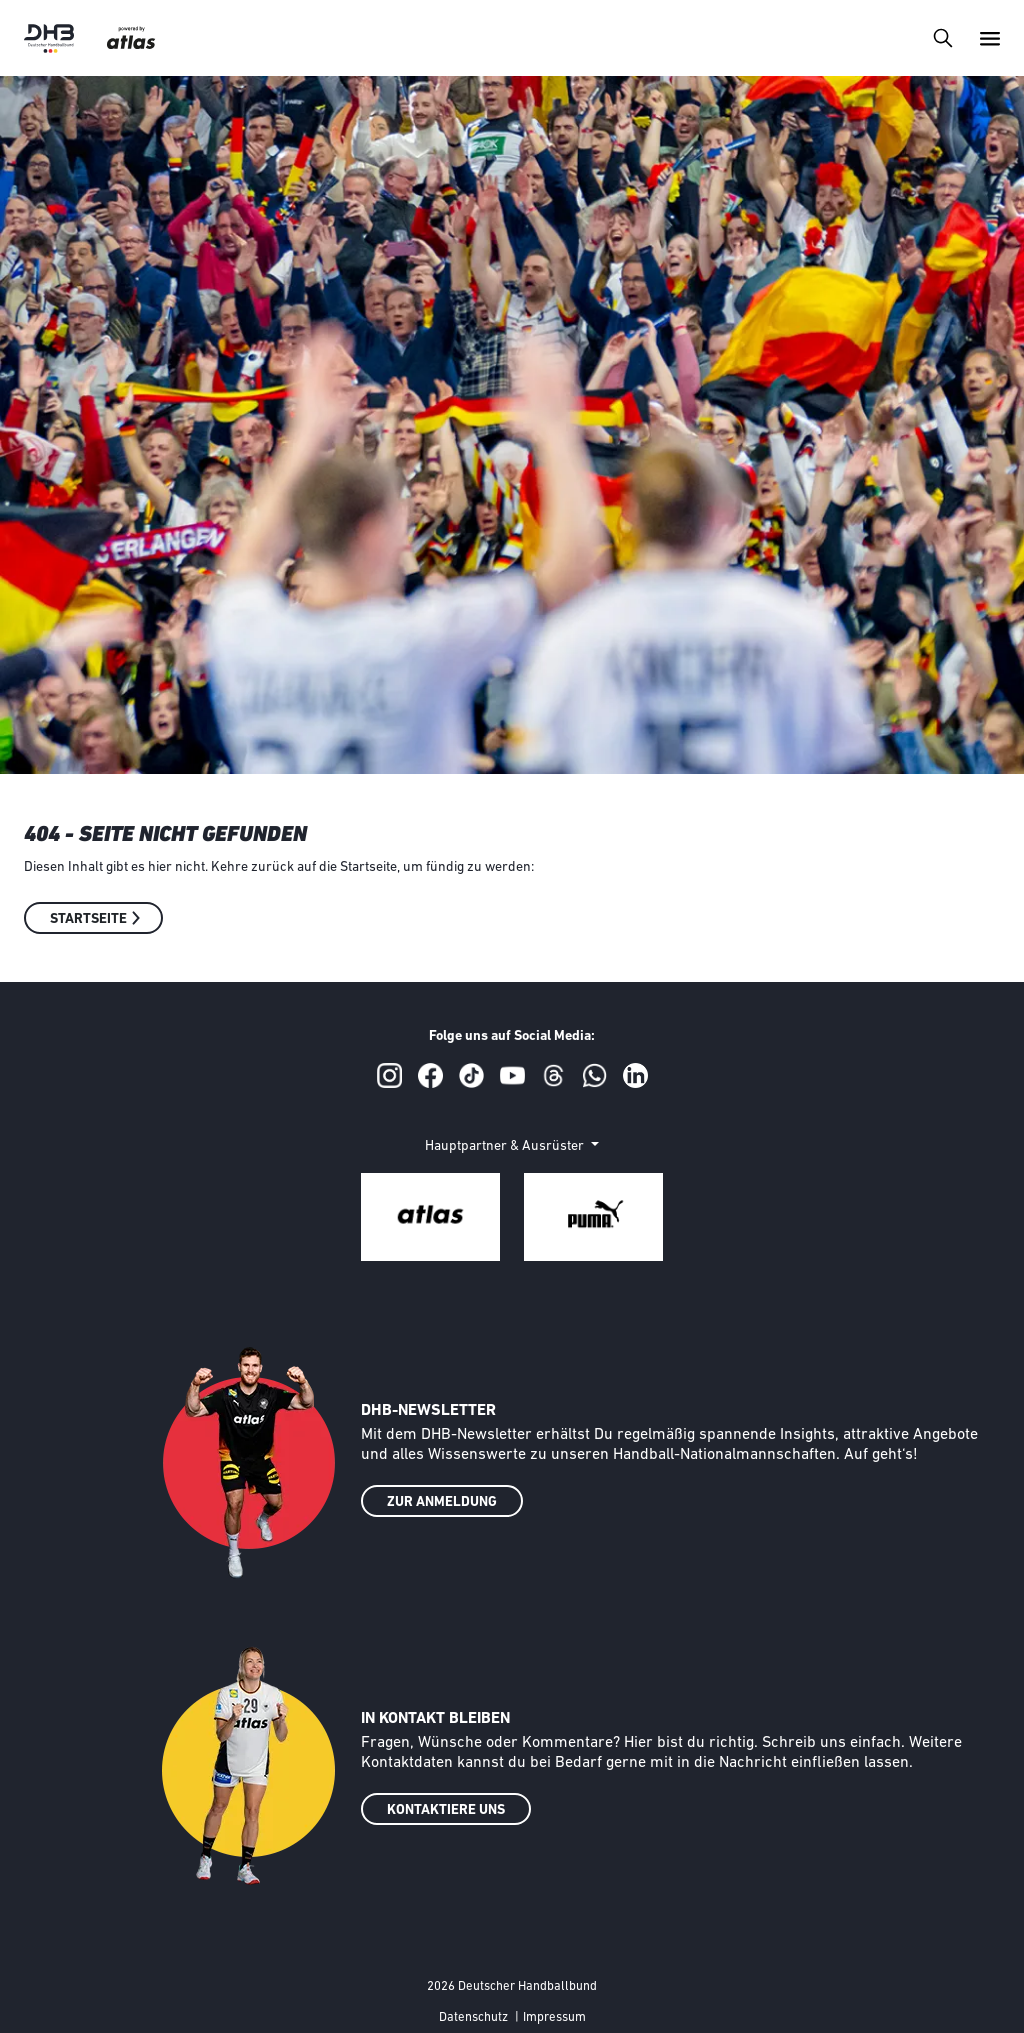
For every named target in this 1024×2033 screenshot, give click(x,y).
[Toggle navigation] (942, 37)
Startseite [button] (88, 919)
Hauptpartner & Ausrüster (506, 1146)
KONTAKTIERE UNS (446, 1810)
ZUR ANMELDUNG (442, 1502)
